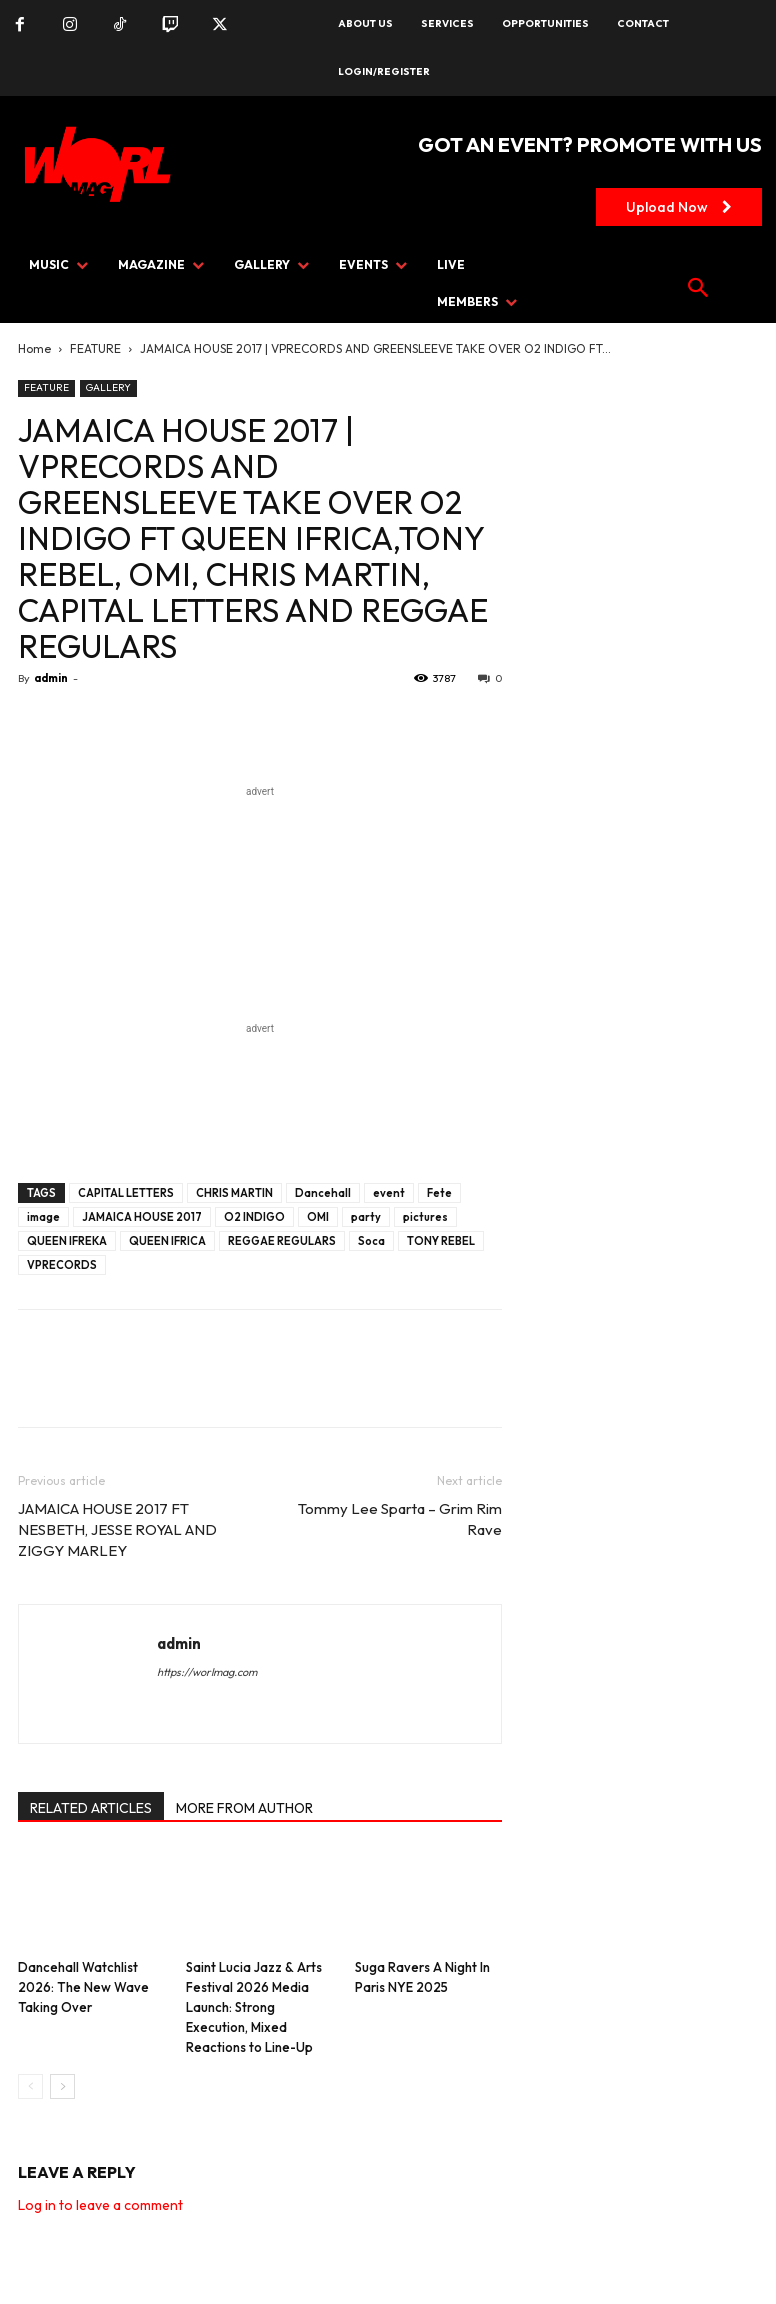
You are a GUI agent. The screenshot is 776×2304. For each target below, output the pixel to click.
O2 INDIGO (254, 1217)
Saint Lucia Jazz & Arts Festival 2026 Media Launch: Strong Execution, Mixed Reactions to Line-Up (254, 2007)
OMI (318, 1217)
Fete (439, 1193)
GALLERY (108, 387)
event (389, 1193)
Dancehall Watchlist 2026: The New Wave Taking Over (83, 1987)
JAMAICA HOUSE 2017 (142, 1217)
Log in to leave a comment (100, 2205)
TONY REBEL (441, 1241)
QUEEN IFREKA (67, 1241)
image (43, 1217)
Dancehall (323, 1193)
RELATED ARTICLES (91, 1808)
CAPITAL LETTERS (126, 1193)
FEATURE (95, 348)
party (366, 1217)
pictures (425, 1217)
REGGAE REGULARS (282, 1241)
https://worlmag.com (207, 1672)
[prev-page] (30, 2086)
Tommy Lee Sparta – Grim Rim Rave (400, 1519)
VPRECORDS (62, 1265)
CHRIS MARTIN (234, 1193)
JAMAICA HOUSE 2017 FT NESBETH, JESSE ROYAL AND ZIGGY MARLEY (117, 1529)
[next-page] (62, 2086)
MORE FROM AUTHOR (244, 1808)
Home (34, 348)
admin (51, 678)
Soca (371, 1241)
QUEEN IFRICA (167, 1241)
